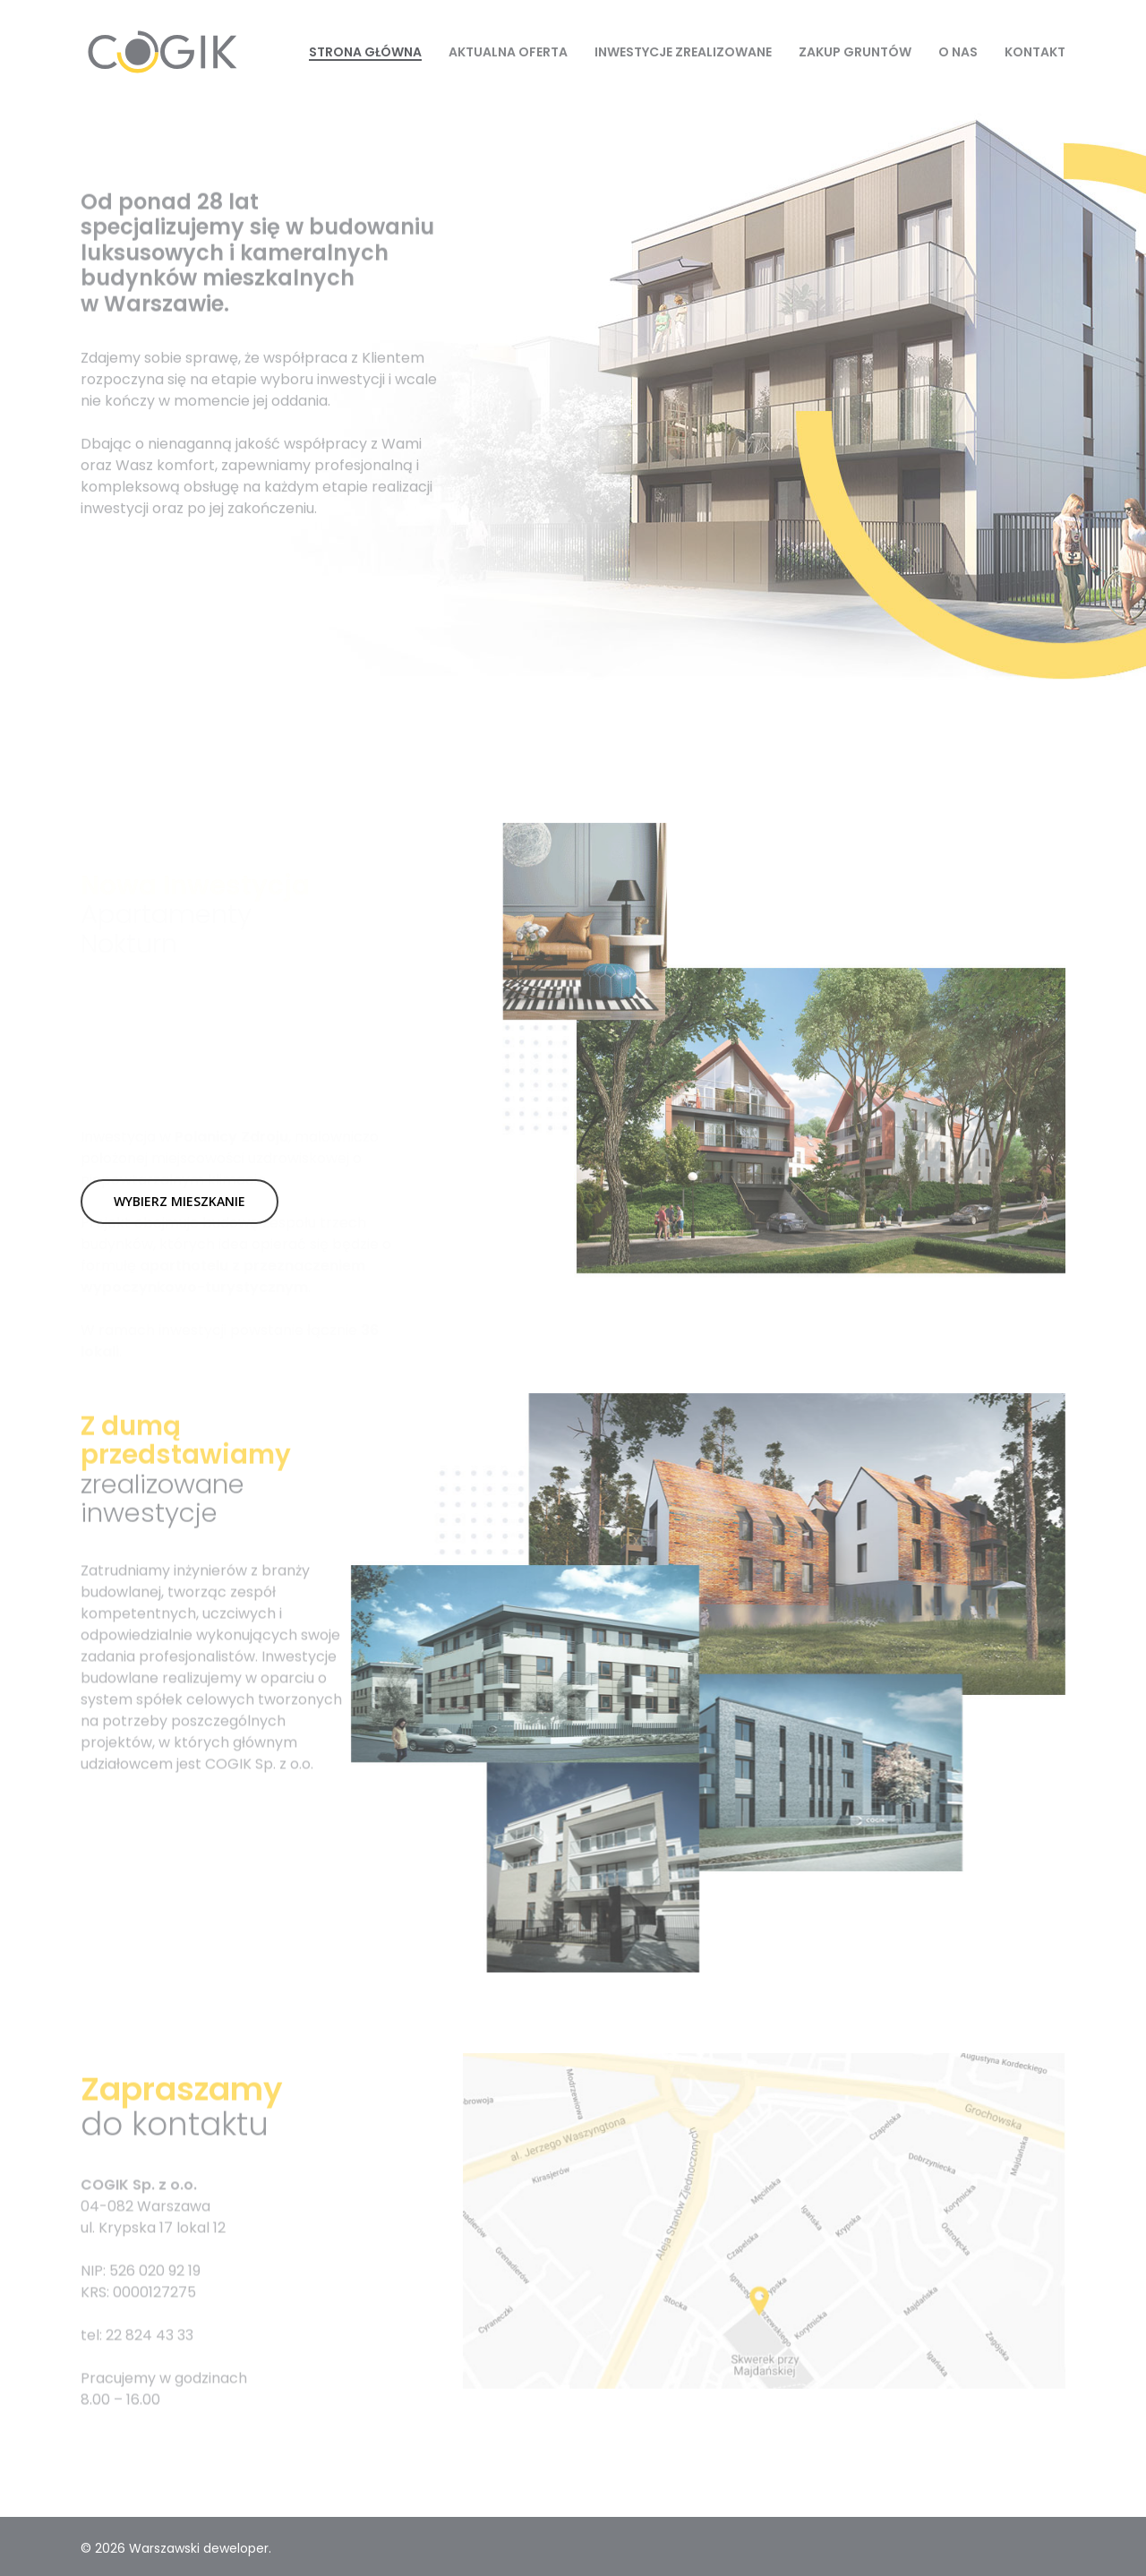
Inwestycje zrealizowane (683, 52)
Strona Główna (365, 52)
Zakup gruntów (855, 52)
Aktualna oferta (508, 52)
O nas (958, 52)
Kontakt (1035, 52)
